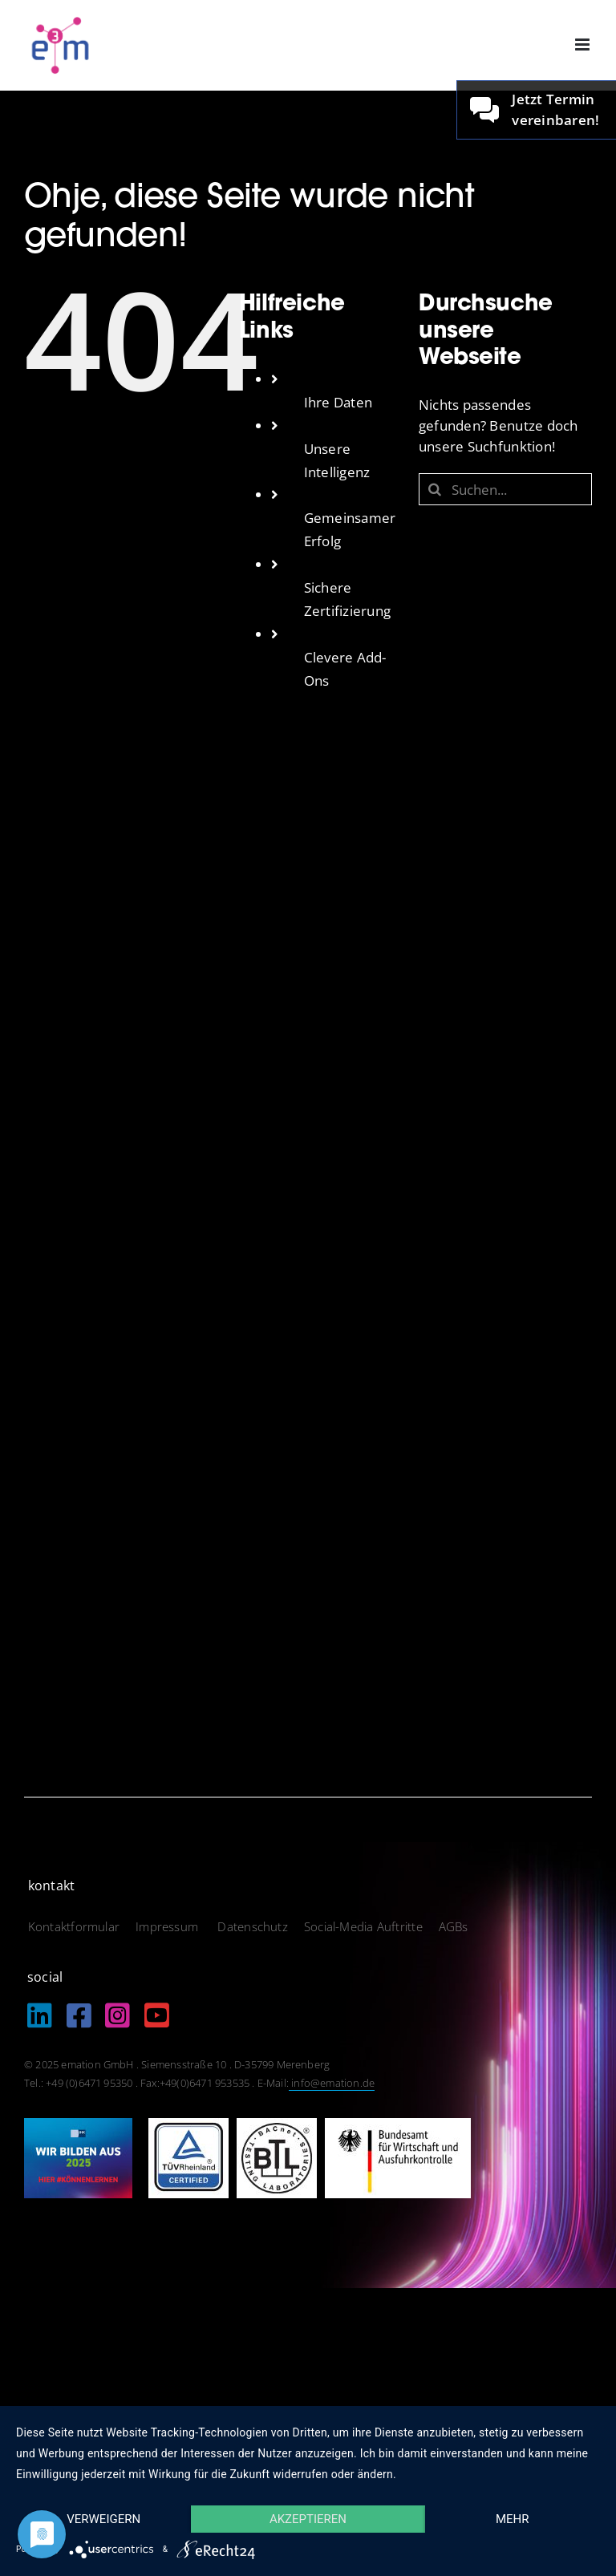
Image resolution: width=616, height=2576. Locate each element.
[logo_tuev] (188, 2125)
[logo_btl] (277, 2125)
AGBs (453, 1926)
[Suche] (435, 489)
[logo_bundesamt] (398, 2125)
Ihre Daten (338, 402)
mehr (512, 2519)
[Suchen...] (505, 489)
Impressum (168, 1926)
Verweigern (103, 2519)
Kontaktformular (74, 1926)
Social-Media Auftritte (363, 1926)
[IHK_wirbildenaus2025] (78, 2125)
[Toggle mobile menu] (583, 44)
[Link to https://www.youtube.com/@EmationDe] (156, 2015)
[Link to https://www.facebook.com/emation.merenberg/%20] (79, 2015)
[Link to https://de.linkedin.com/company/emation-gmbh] (39, 2015)
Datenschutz (252, 1926)
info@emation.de (332, 2083)
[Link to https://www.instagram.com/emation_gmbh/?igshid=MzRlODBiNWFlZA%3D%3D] (117, 2015)
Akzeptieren (308, 2519)
